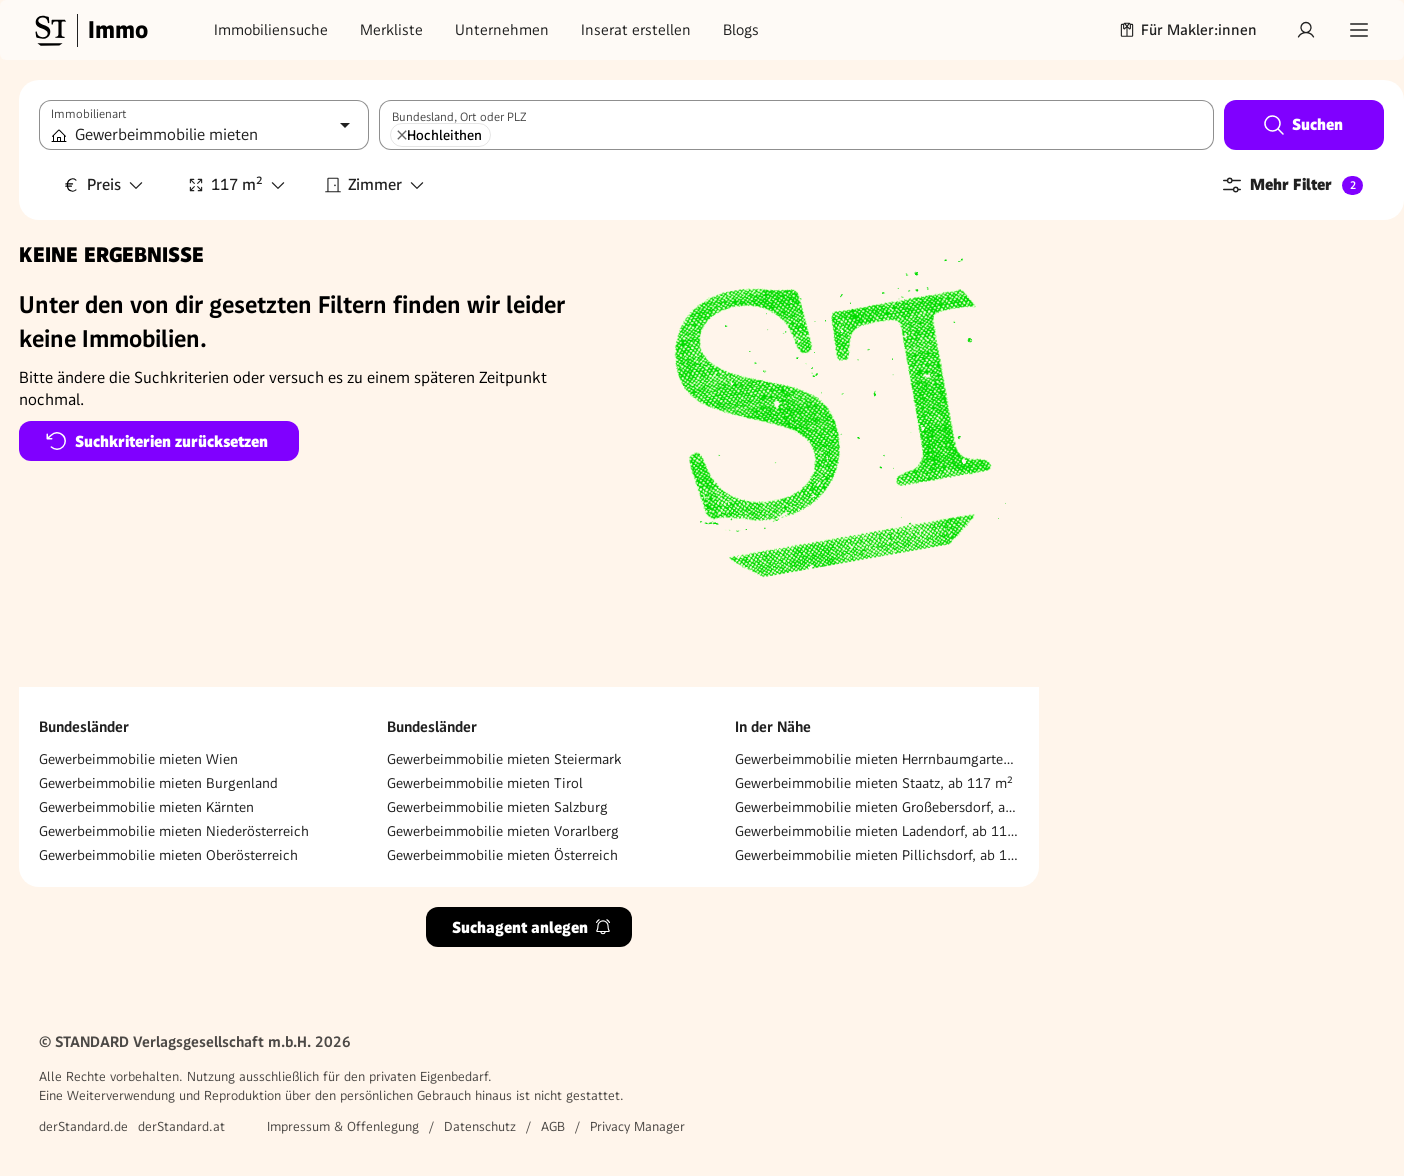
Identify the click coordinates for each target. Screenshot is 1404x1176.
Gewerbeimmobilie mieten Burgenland (158, 783)
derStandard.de (83, 1126)
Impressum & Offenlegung (343, 1126)
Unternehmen (502, 30)
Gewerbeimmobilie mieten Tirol (485, 783)
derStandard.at (181, 1126)
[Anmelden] (1306, 30)
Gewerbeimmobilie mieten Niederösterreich (174, 831)
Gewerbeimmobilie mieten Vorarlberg (503, 831)
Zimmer (375, 184)
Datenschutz (480, 1126)
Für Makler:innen (1187, 30)
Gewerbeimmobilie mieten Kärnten (146, 807)
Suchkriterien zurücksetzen (156, 441)
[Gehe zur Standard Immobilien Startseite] (89, 30)
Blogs (741, 30)
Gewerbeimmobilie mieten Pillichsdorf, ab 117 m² (877, 855)
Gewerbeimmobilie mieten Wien (138, 759)
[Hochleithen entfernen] (402, 135)
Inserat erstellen (636, 30)
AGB (553, 1126)
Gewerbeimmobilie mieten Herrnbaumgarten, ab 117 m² (877, 759)
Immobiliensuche (271, 30)
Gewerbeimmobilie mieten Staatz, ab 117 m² (874, 783)
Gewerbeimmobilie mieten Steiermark (504, 759)
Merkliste (391, 30)
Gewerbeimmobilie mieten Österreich (502, 855)
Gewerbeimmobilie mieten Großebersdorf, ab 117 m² (877, 807)
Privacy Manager (637, 1126)
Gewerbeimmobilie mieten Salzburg (497, 807)
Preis (104, 184)
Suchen (1302, 125)
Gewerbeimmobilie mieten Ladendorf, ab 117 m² (877, 831)
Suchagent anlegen (532, 927)
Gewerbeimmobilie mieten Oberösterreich (168, 855)
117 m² (237, 184)
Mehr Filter (1291, 185)
